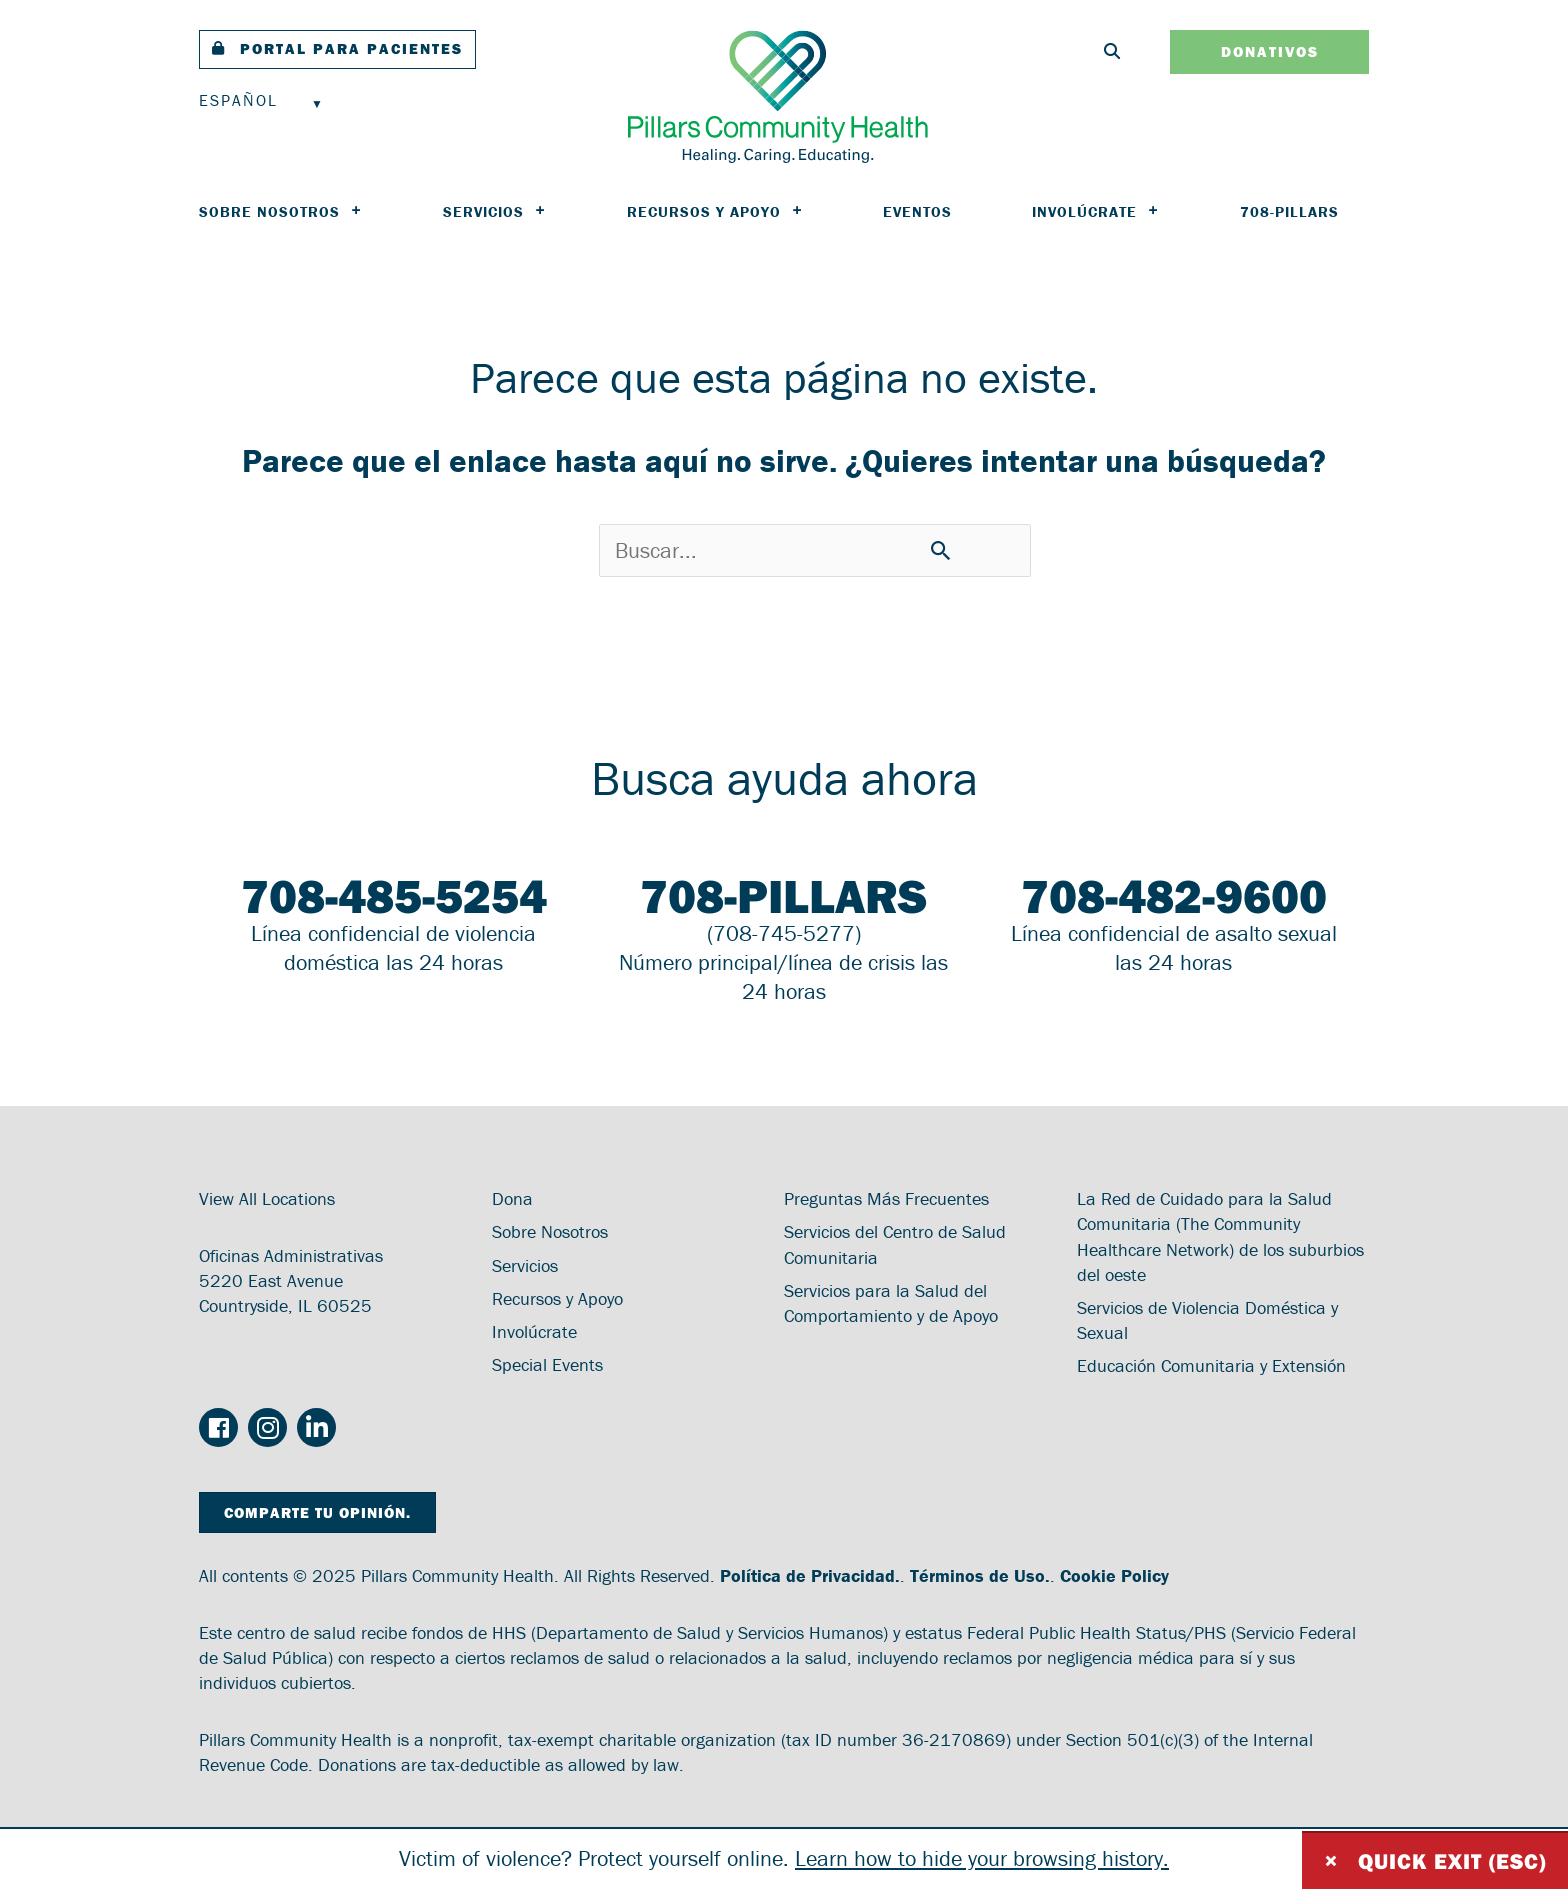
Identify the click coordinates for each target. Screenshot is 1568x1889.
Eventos (917, 211)
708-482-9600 (1174, 895)
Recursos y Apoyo (715, 211)
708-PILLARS (1289, 211)
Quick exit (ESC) (1435, 1860)
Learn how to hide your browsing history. (982, 1858)
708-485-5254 (394, 895)
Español (238, 100)
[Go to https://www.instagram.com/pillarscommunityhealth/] (267, 1429)
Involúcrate (1096, 211)
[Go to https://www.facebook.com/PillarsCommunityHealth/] (218, 1430)
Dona (512, 1198)
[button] (337, 49)
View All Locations (267, 1198)
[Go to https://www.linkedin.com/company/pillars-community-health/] (316, 1429)
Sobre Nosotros (281, 211)
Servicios (495, 211)
